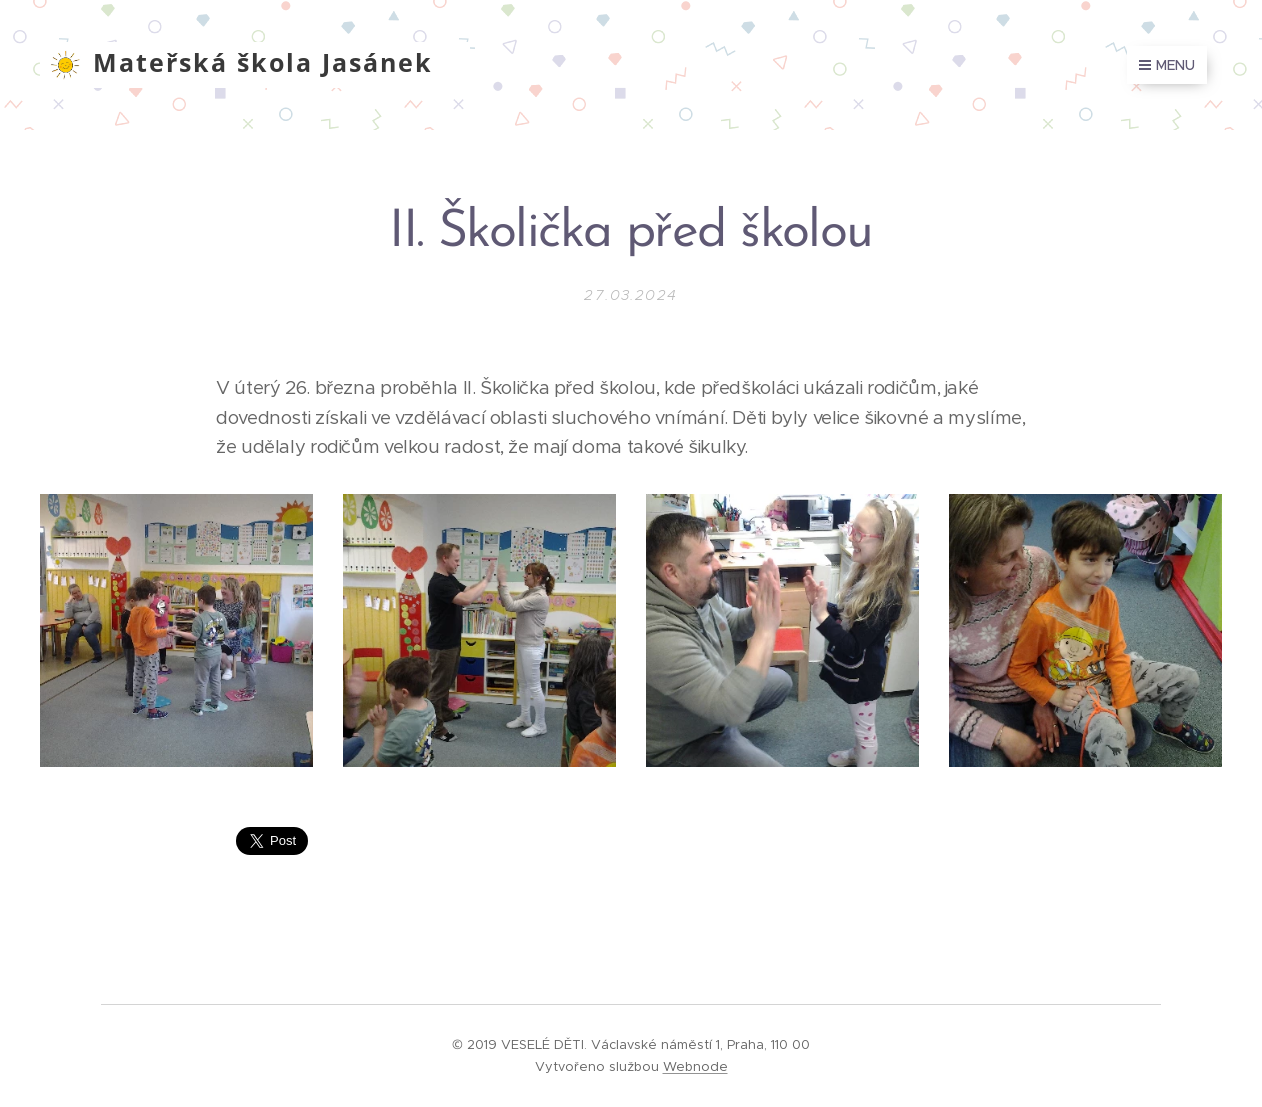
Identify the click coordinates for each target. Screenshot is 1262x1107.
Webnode (695, 1066)
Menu (1167, 65)
